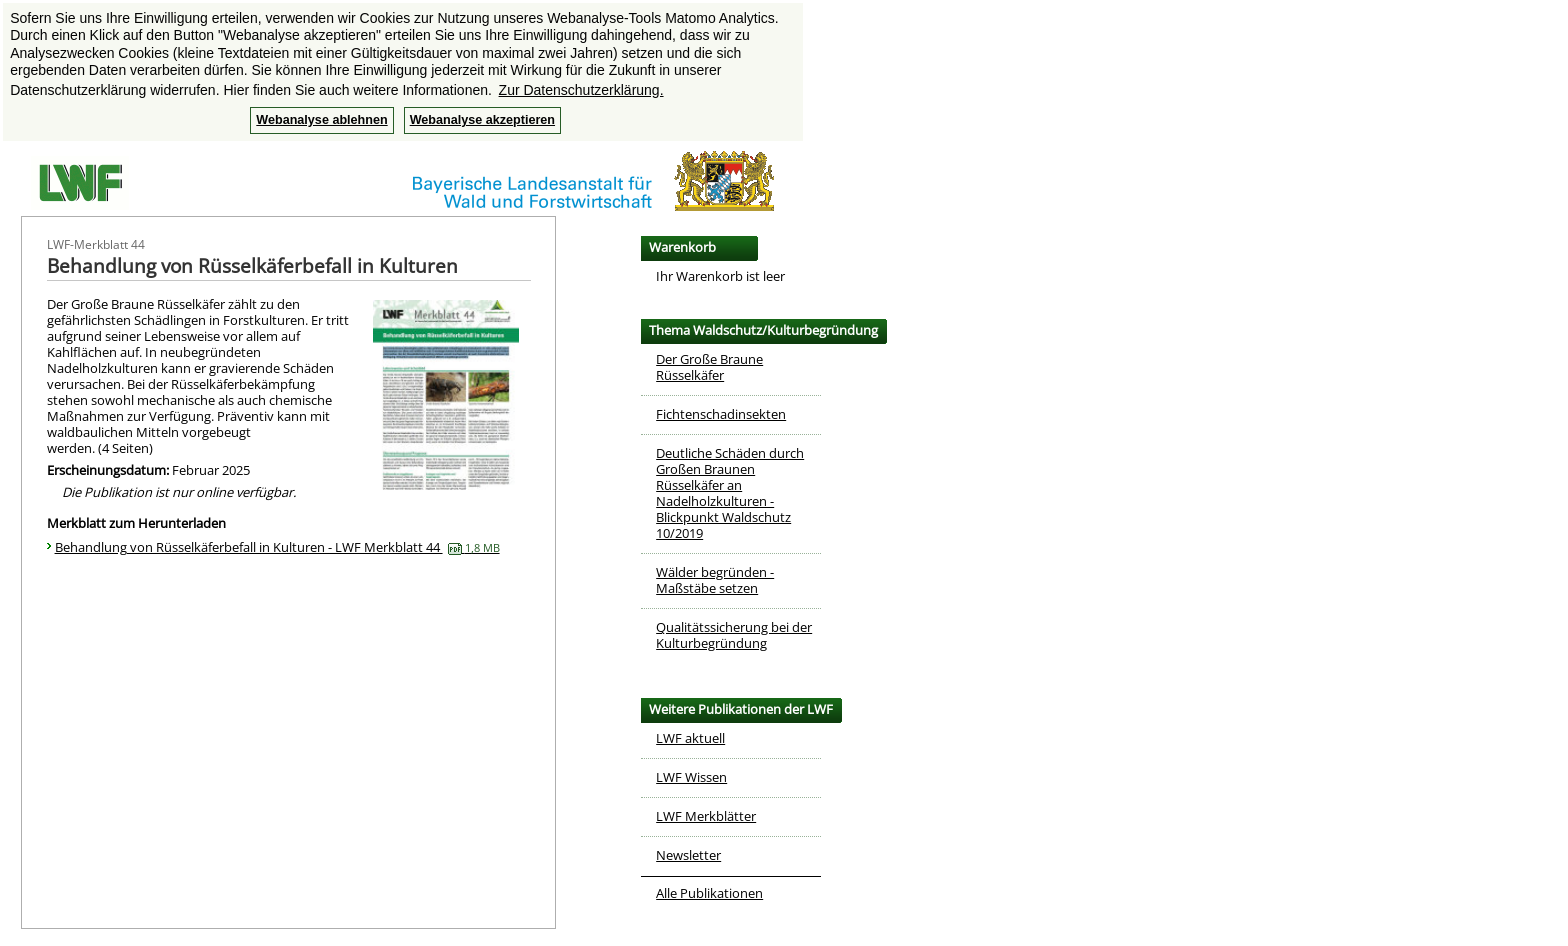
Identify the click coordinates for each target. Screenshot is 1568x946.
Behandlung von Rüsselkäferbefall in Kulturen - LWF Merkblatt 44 (277, 547)
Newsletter (688, 855)
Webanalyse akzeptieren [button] (482, 120)
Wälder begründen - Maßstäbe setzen (715, 580)
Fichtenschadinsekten (721, 414)
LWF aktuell (690, 738)
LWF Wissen (691, 777)
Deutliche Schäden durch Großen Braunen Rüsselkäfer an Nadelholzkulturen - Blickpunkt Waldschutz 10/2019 (730, 493)
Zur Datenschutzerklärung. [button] (581, 90)
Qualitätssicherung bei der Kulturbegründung (734, 635)
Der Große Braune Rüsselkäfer (709, 367)
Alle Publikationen (709, 893)
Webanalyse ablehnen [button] (321, 120)
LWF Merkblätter (706, 816)
